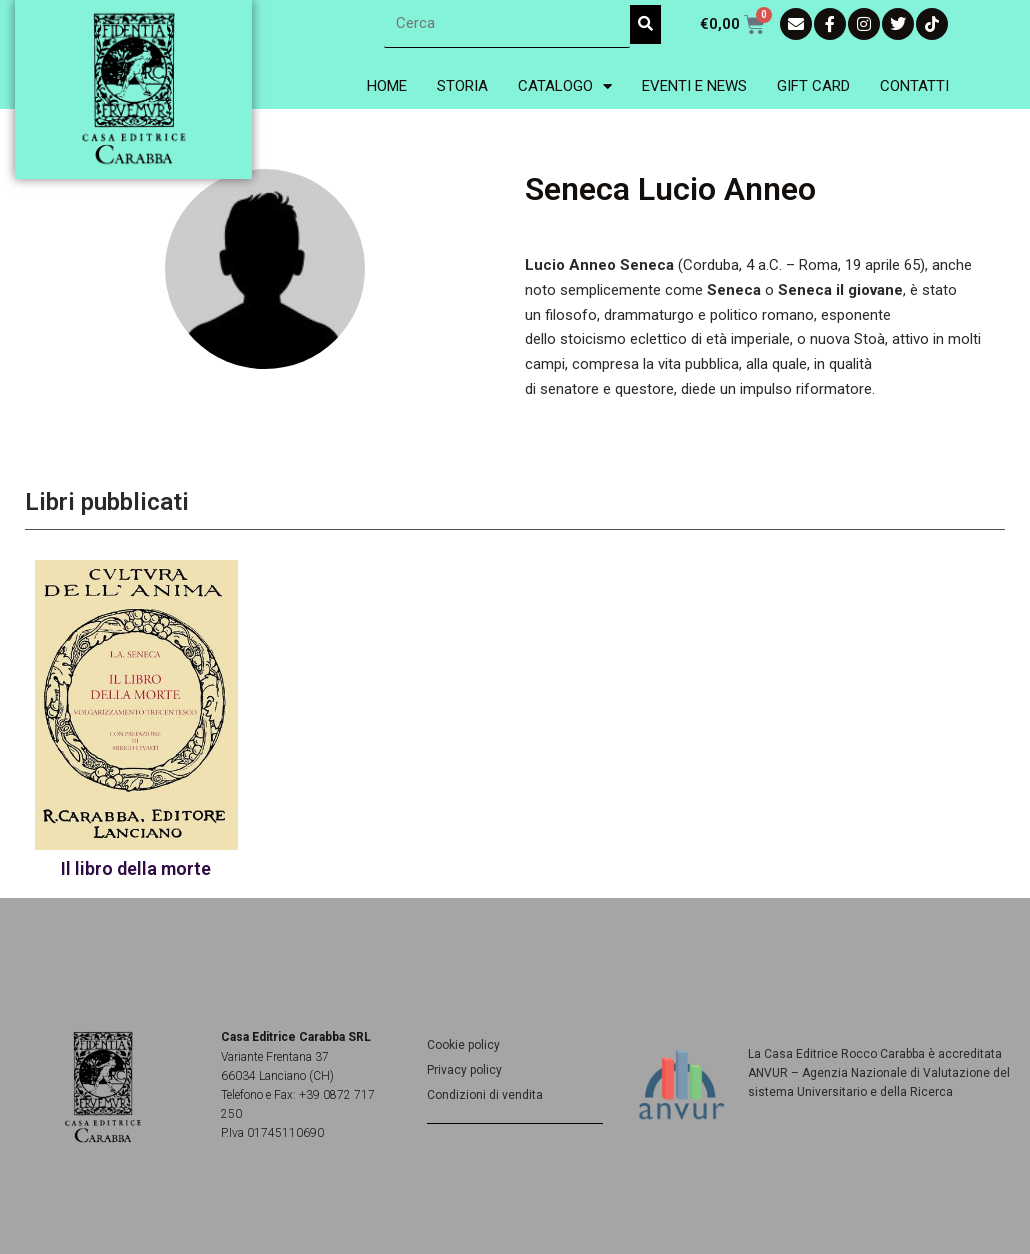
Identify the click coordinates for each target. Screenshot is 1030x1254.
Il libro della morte (136, 868)
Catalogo (565, 86)
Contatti (914, 86)
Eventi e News (694, 86)
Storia (462, 86)
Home (387, 86)
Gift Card (813, 86)
